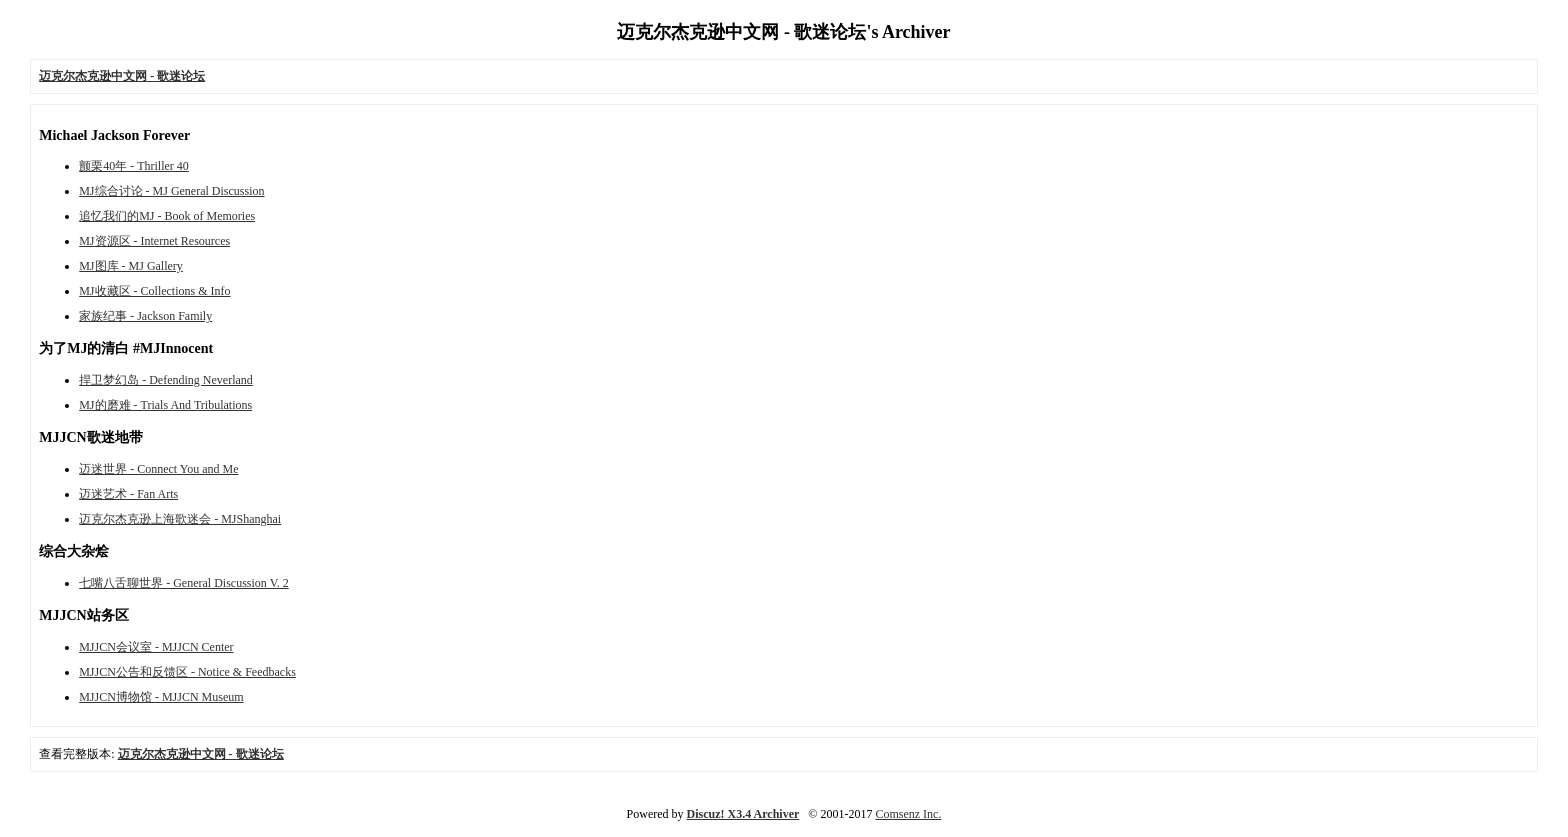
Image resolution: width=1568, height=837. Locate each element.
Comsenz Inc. (908, 814)
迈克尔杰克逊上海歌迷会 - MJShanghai (180, 519)
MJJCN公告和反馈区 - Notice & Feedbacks (187, 672)
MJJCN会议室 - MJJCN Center (156, 647)
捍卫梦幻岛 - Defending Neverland (166, 380)
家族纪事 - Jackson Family (145, 316)
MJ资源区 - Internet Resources (154, 241)
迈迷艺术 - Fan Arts (128, 494)
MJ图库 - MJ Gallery (131, 266)
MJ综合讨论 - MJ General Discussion (171, 191)
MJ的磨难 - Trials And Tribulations (165, 405)
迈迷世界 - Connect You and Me (158, 469)
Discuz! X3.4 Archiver (743, 814)
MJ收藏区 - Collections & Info (154, 291)
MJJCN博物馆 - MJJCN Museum (161, 697)
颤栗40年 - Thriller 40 (134, 166)
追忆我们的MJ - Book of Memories (167, 216)
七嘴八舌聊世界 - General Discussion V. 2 (184, 583)
